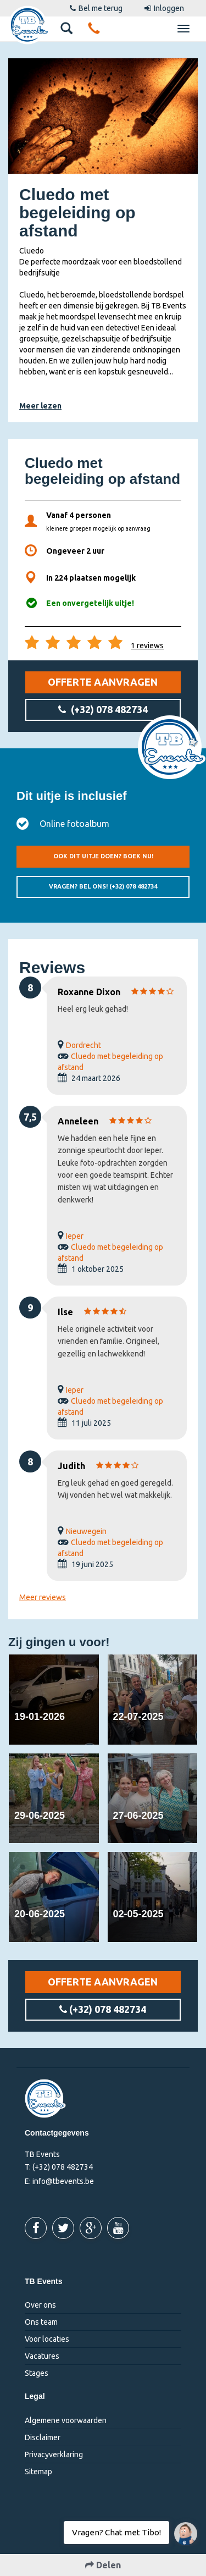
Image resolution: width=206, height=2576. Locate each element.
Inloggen (164, 8)
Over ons (40, 2305)
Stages (36, 2373)
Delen (103, 2565)
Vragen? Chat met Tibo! (182, 2528)
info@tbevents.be (63, 2181)
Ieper (74, 1236)
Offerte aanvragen (103, 681)
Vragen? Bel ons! (103, 886)
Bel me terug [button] (96, 8)
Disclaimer (42, 2437)
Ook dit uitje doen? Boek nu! (103, 856)
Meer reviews (42, 1597)
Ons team (41, 2322)
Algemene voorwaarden (66, 2420)
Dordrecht (83, 1045)
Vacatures (42, 2356)
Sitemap (38, 2471)
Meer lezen (40, 405)
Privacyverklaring (54, 2454)
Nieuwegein (86, 1531)
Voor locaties (47, 2339)
